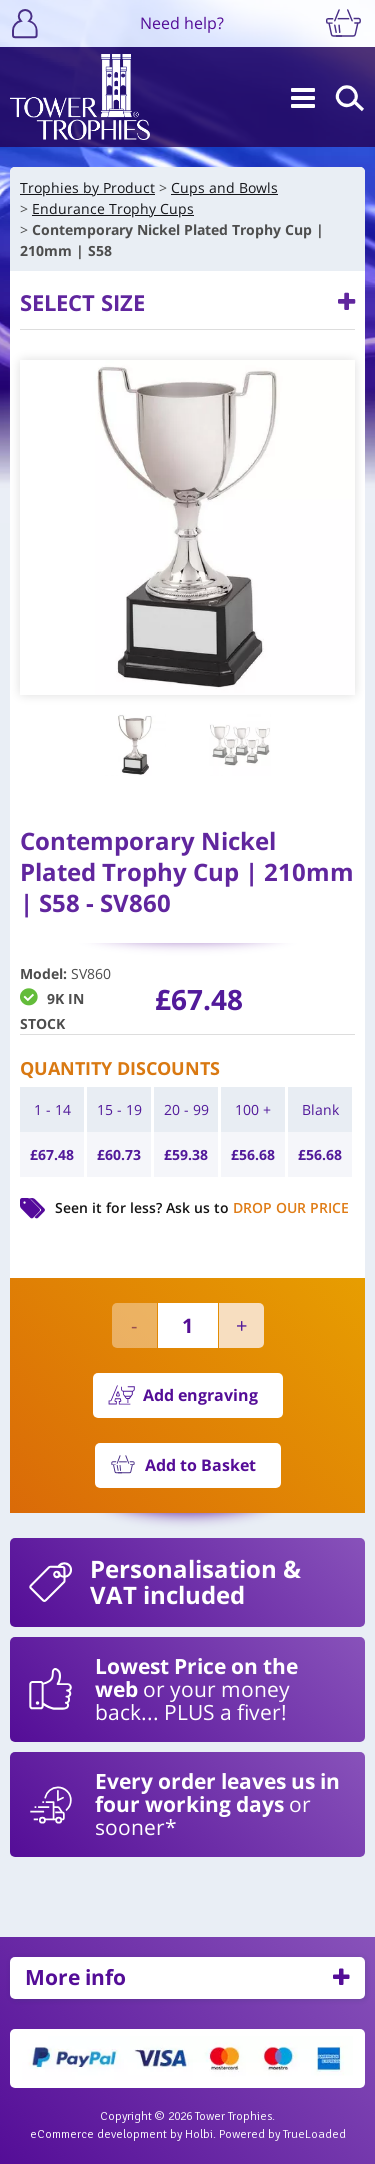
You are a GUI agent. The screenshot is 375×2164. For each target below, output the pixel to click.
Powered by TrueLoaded (282, 2134)
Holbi (199, 2134)
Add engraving (200, 1395)
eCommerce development (98, 2134)
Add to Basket (200, 1465)
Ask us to (257, 1207)
